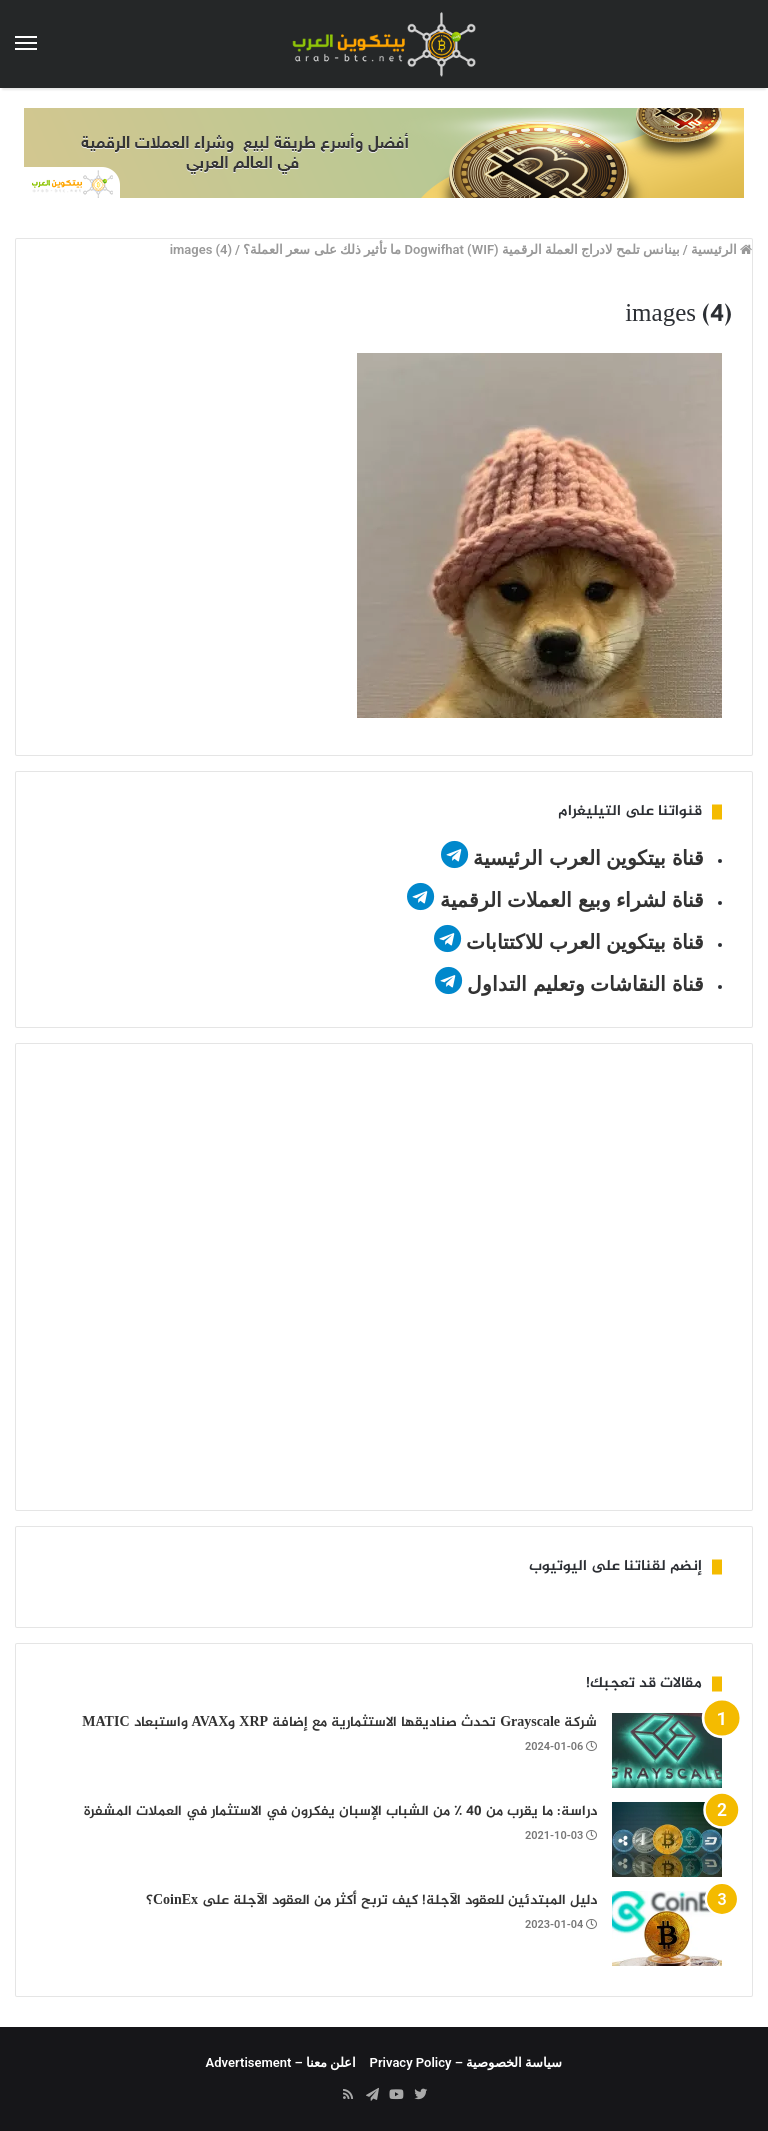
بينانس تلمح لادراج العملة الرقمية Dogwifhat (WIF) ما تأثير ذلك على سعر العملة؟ (461, 249)
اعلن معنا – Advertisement (281, 2062)
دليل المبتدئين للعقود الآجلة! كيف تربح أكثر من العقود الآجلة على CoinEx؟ (371, 1900)
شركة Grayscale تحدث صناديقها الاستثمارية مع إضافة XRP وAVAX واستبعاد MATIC (339, 1722)
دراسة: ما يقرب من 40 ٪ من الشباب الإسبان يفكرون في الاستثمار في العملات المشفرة (340, 1811)
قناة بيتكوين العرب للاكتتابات (582, 942)
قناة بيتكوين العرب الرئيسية (588, 858)
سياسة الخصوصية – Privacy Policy (466, 2062)
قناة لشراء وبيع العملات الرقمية (572, 900)
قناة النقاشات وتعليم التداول (585, 984)
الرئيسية (721, 249)
